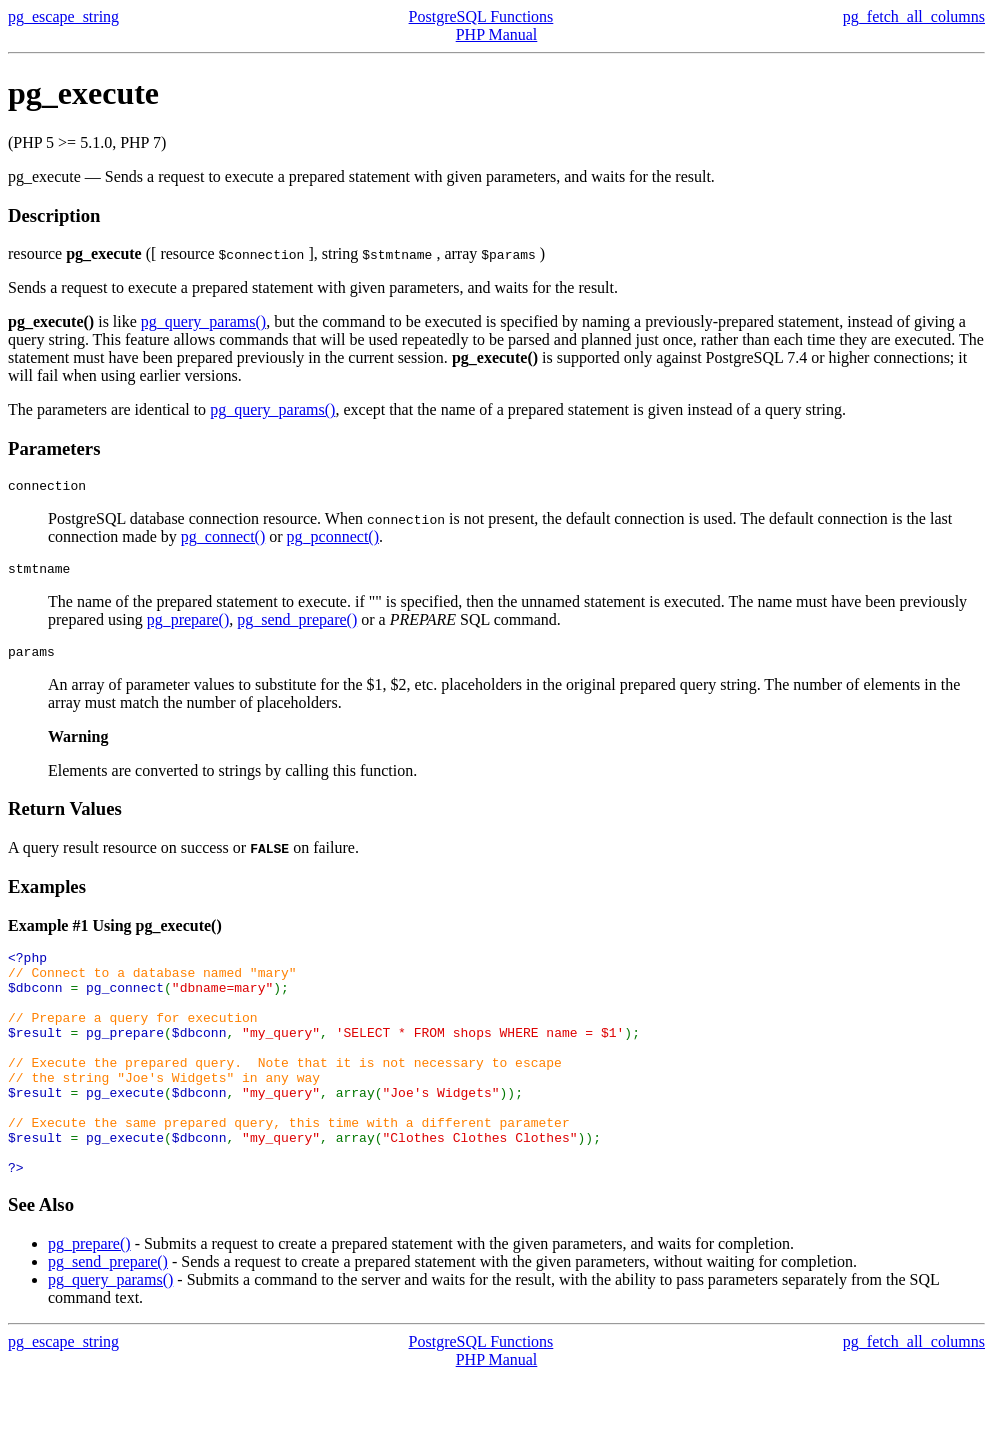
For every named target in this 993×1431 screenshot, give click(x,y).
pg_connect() (223, 539)
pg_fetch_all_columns (914, 16)
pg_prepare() (188, 625)
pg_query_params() (203, 321)
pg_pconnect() (333, 539)
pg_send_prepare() (297, 625)
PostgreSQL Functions (481, 16)
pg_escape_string (63, 16)
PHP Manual (497, 34)
